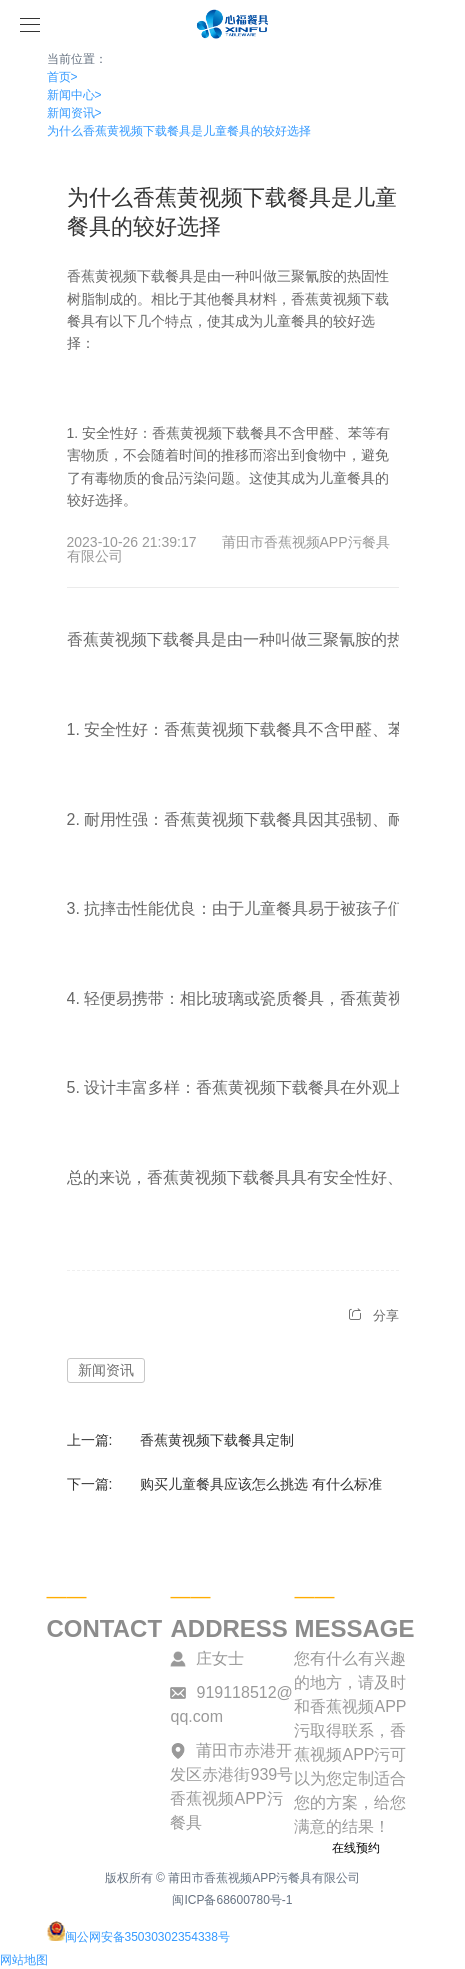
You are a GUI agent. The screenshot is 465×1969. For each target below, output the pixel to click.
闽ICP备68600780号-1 (232, 1900)
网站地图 (24, 1960)
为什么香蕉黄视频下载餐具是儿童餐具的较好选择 (179, 131)
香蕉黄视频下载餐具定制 (217, 1440)
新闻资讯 (74, 113)
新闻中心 (74, 95)
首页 (62, 77)
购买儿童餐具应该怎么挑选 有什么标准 (261, 1484)
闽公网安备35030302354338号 (138, 1937)
